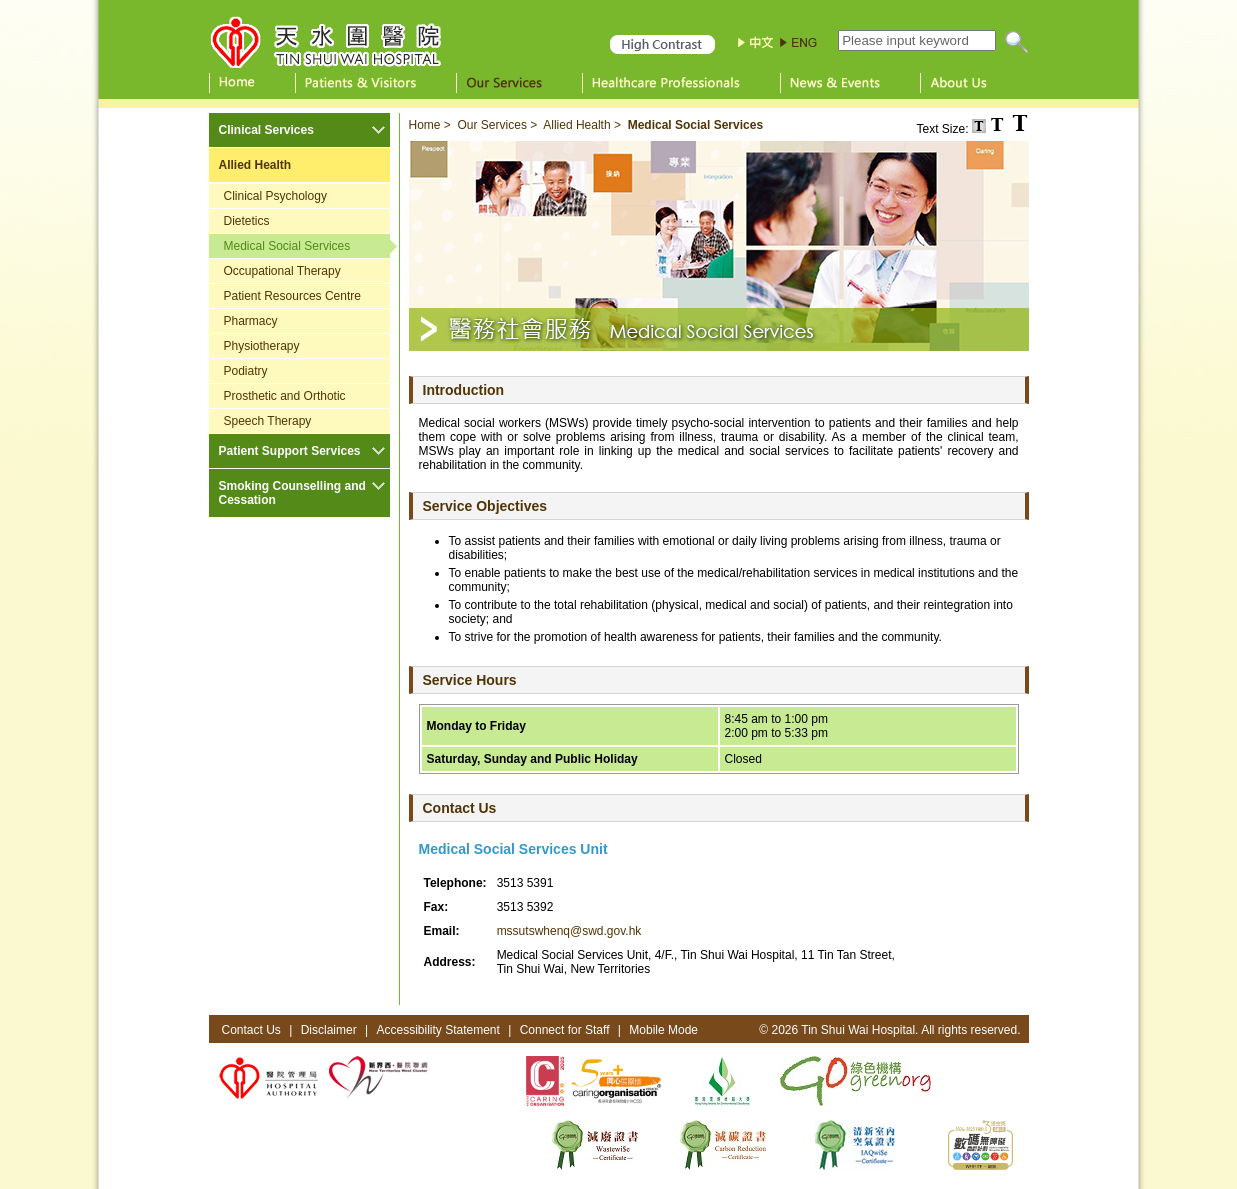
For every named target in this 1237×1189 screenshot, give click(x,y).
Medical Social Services (287, 246)
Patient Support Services (290, 451)
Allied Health (255, 165)
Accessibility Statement (437, 1030)
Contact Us (251, 1030)
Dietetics (247, 221)
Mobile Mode (663, 1030)
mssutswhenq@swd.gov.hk (569, 931)
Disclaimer (329, 1030)
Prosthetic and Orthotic (285, 396)
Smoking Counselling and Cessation (292, 493)
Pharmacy (251, 321)
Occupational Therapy (282, 271)
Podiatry (246, 371)
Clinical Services (266, 130)
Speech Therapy (268, 421)
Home (425, 125)
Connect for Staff (565, 1030)
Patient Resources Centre (292, 296)
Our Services (492, 125)
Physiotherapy (262, 346)
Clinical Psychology (275, 196)
